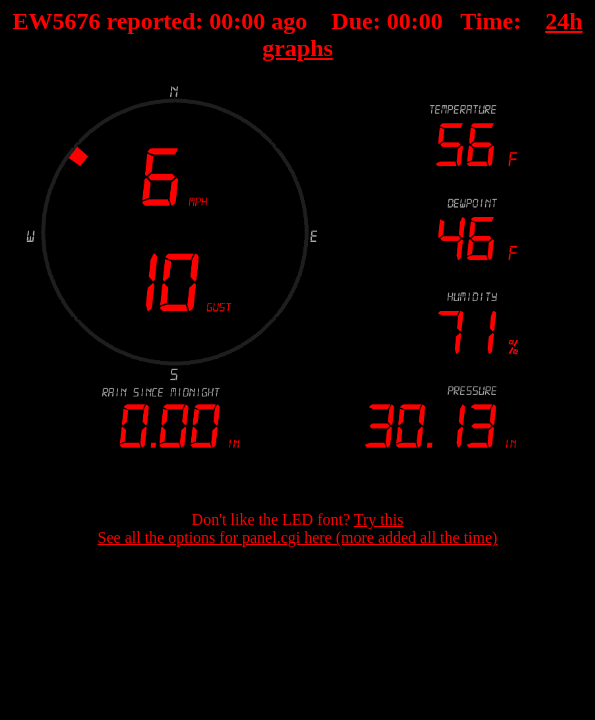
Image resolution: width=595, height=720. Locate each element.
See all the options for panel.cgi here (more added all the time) (298, 537)
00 (221, 21)
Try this (379, 519)
